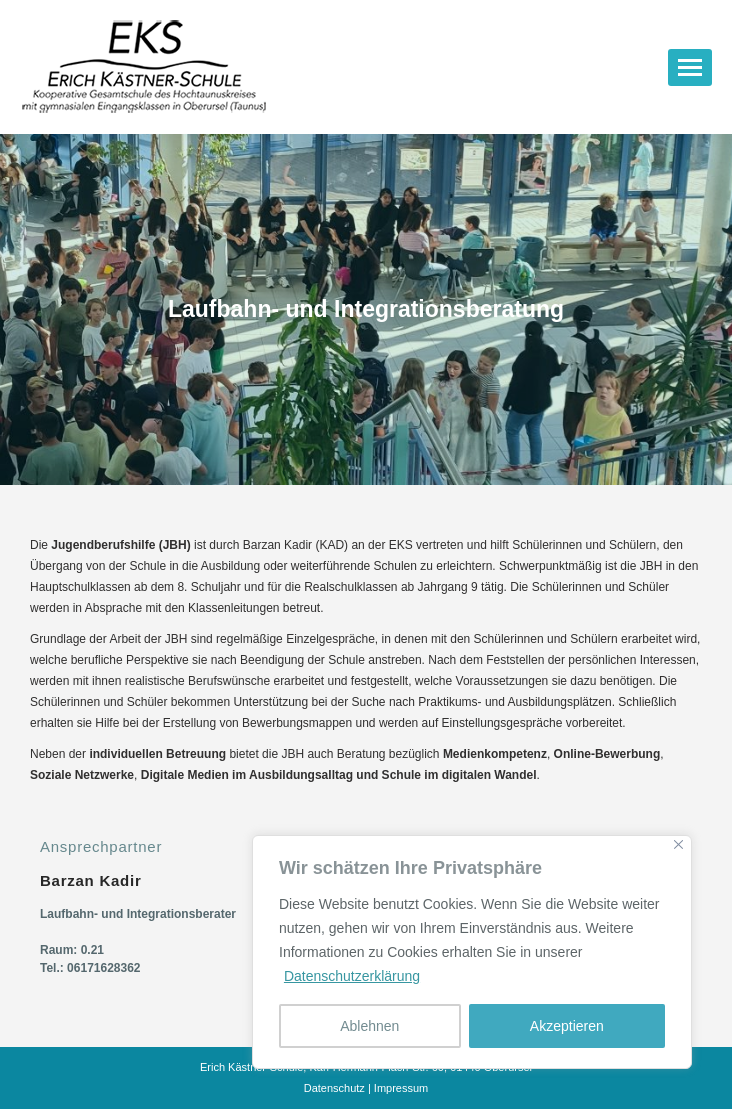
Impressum (401, 1088)
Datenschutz (334, 1088)
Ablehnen (369, 1026)
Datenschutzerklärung (352, 976)
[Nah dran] (678, 844)
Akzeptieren (567, 1026)
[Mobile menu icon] (690, 67)
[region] (472, 952)
